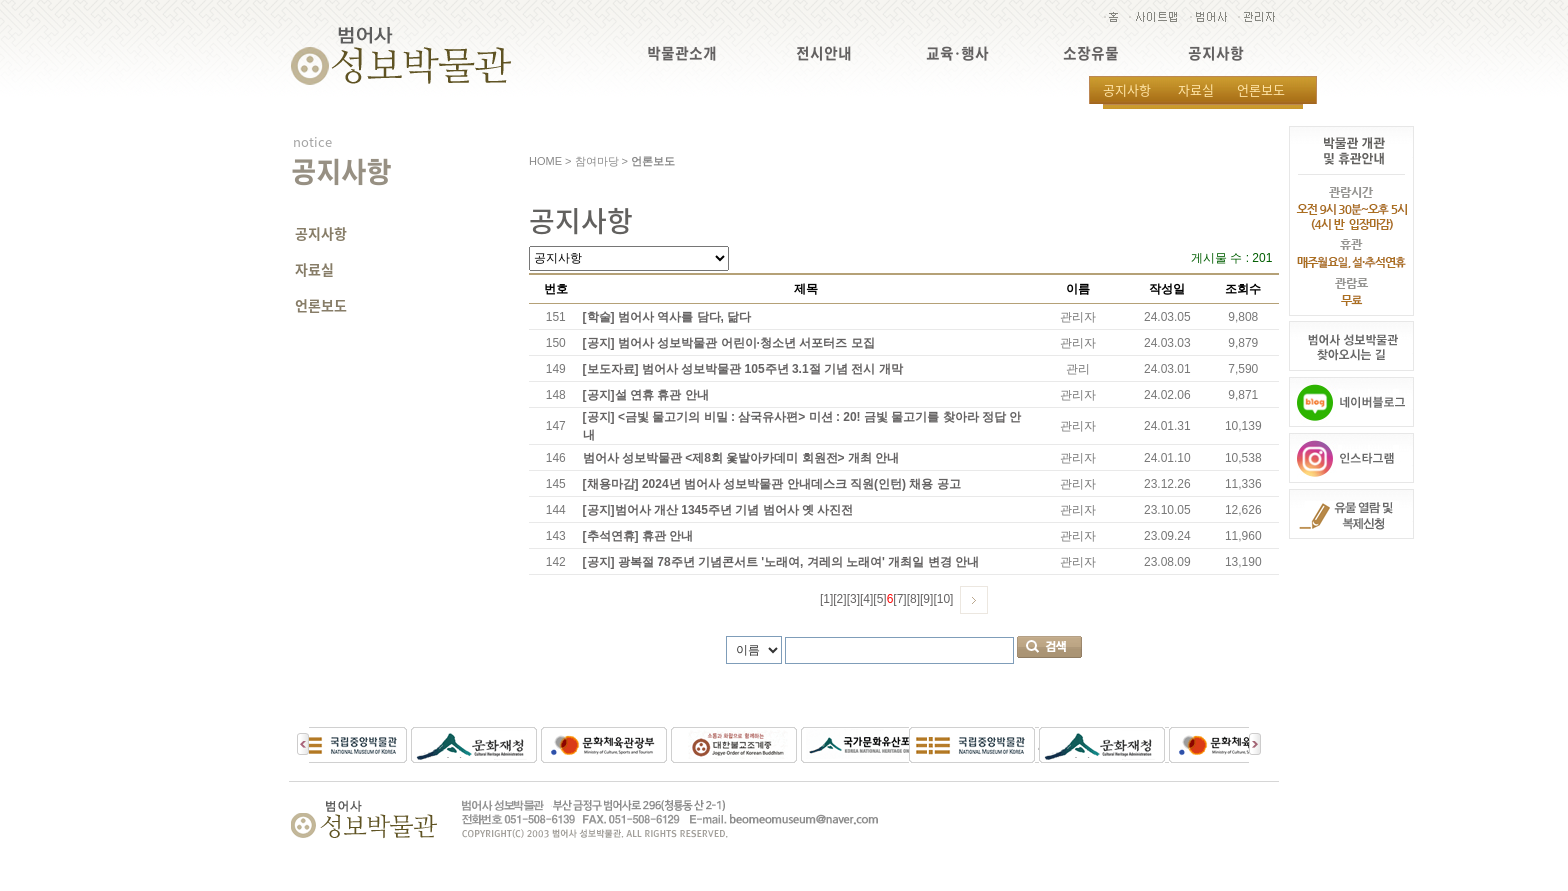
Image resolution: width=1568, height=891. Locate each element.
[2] (839, 599)
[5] (879, 599)
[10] (943, 599)
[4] (866, 599)
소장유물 (1091, 53)
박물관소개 (682, 53)
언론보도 (1261, 89)
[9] (926, 599)
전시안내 (824, 53)
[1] (826, 599)
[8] (913, 599)
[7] (899, 599)
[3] (853, 599)
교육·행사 (957, 53)
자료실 (1196, 89)
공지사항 (1216, 53)
